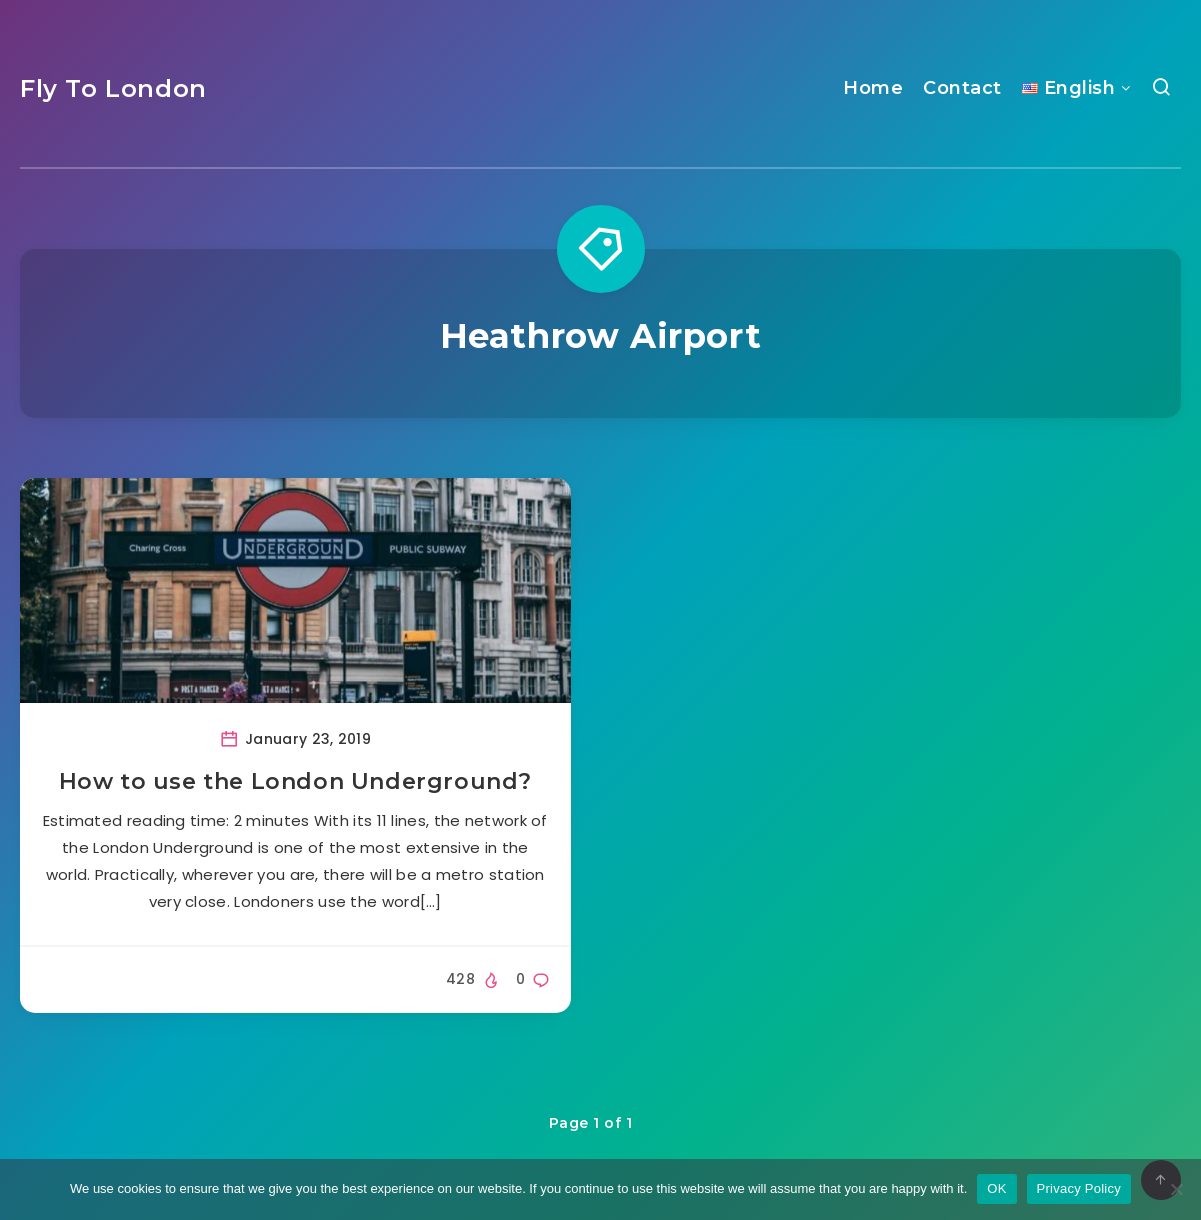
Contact (962, 88)
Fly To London (113, 88)
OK (996, 1188)
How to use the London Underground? (295, 781)
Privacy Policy (1079, 1188)
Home (873, 88)
